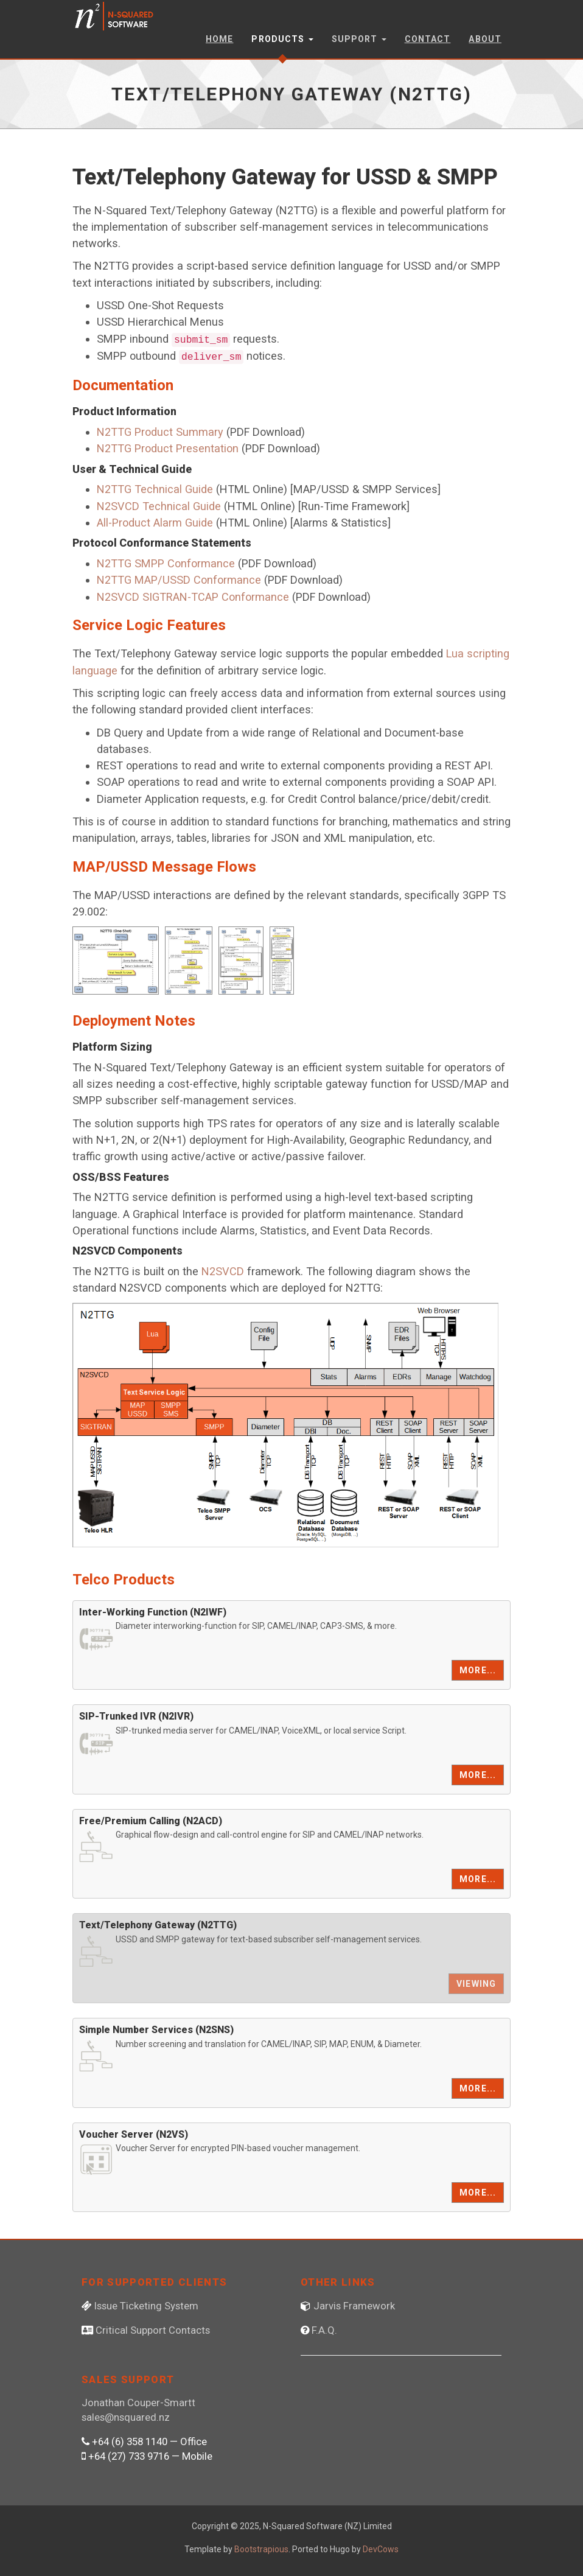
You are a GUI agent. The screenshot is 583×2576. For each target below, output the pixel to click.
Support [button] (359, 39)
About (485, 39)
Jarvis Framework (354, 2306)
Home (219, 39)
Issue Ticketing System (146, 2306)
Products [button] (282, 39)
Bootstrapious (261, 2549)
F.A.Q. (324, 2330)
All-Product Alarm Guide (155, 522)
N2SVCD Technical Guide (159, 506)
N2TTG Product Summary (160, 431)
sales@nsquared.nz (126, 2417)
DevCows (381, 2549)
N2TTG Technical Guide (155, 489)
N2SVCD (222, 1271)
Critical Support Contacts (153, 2330)
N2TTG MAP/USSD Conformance (179, 579)
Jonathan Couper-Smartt (138, 2402)
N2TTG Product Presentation (168, 448)
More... (477, 1670)
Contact (428, 39)
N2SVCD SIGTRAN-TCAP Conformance (193, 596)
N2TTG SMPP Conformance (166, 563)
